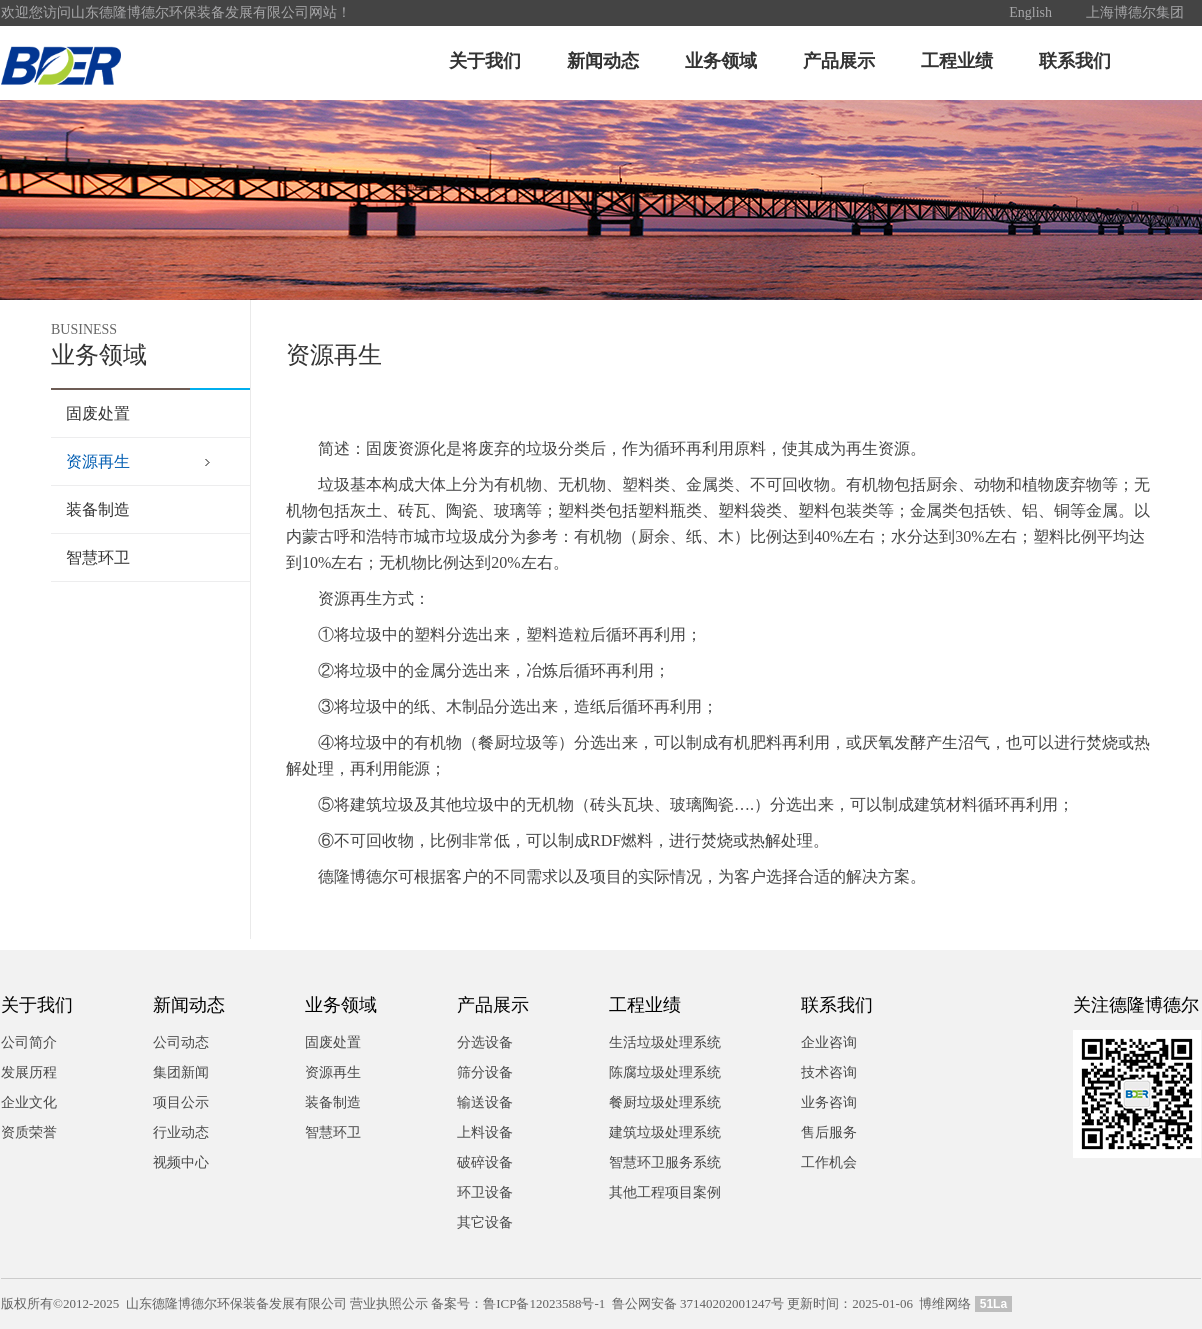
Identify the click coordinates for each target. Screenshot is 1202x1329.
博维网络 (945, 1303)
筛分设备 (485, 1072)
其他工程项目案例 (665, 1192)
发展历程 (29, 1072)
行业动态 (181, 1132)
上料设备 (485, 1132)
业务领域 (721, 61)
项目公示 (181, 1102)
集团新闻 (181, 1072)
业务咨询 (829, 1102)
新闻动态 (603, 61)
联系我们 (1075, 61)
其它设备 (485, 1222)
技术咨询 (829, 1072)
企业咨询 (829, 1042)
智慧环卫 (98, 557)
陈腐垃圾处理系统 (665, 1072)
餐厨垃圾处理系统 (665, 1102)
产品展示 (839, 61)
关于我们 (485, 61)
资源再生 (98, 461)
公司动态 (181, 1042)
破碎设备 (485, 1162)
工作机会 (829, 1162)
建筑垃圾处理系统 (665, 1132)
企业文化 (29, 1102)
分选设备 (485, 1042)
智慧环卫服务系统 (665, 1162)
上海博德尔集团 (1135, 12)
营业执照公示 (389, 1303)
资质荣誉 (29, 1132)
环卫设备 (485, 1192)
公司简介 (29, 1042)
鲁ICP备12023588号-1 (544, 1303)
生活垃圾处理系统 (665, 1042)
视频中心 (181, 1162)
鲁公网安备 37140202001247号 (698, 1303)
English (1030, 12)
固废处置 (98, 413)
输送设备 (485, 1102)
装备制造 (98, 509)
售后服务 (829, 1132)
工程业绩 (957, 61)
